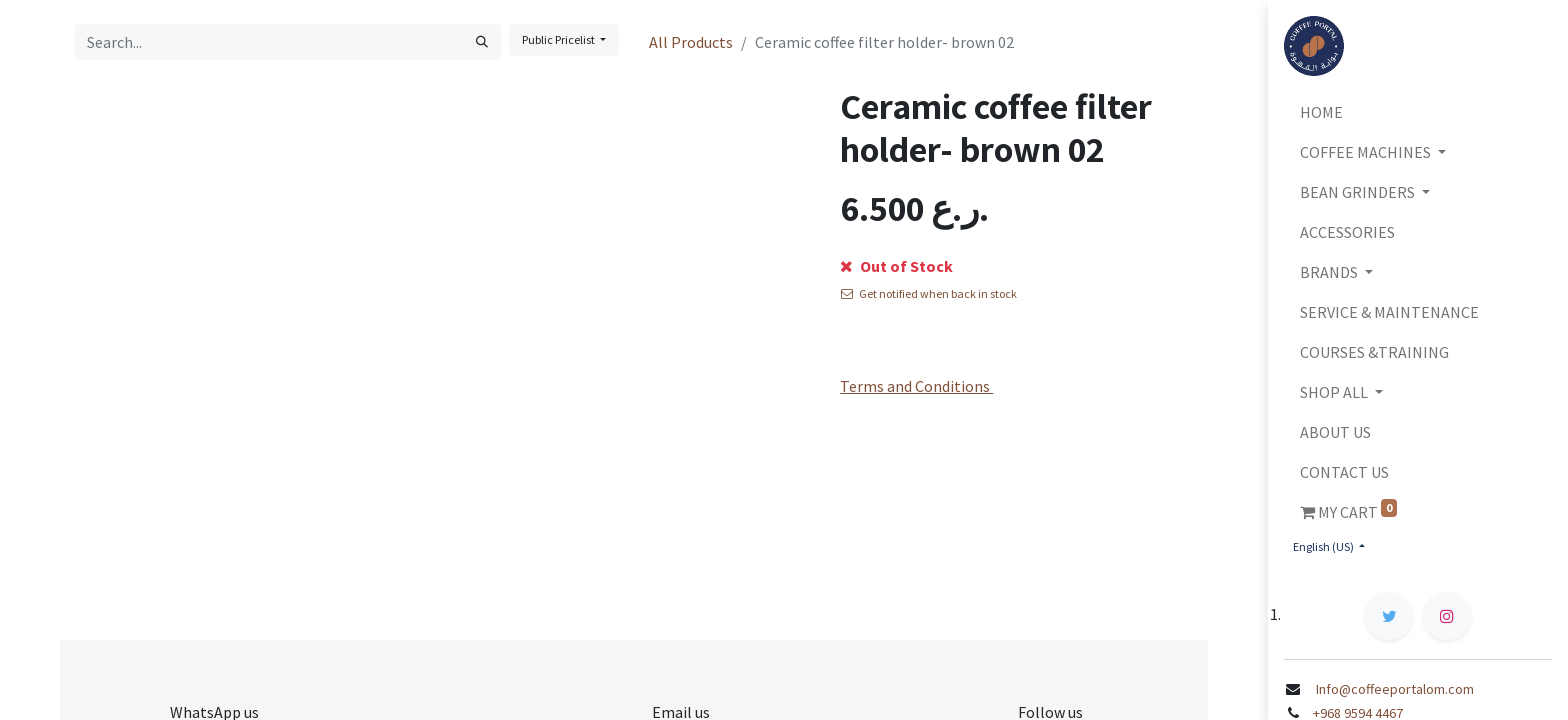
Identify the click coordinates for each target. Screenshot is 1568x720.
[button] (1016, 270)
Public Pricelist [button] (559, 39)
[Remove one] (857, 270)
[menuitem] (1418, 112)
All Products (691, 42)
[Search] (482, 42)
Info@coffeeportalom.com (1393, 689)
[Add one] (930, 270)
